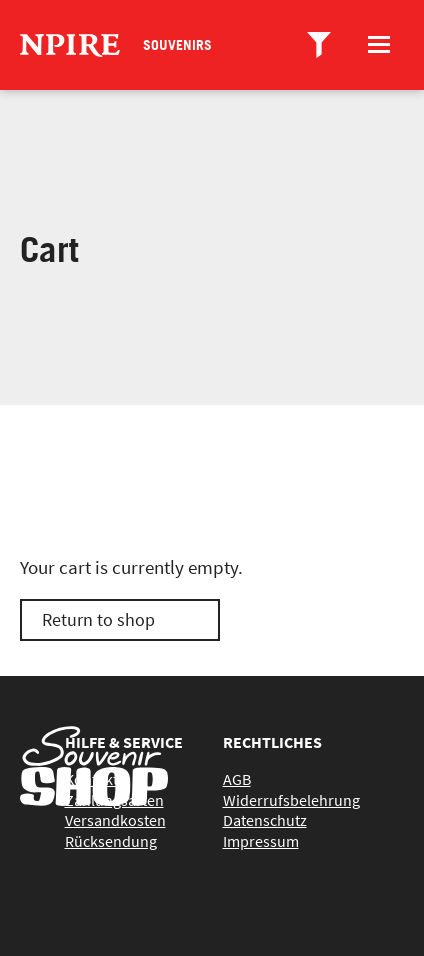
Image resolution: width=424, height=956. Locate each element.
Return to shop (98, 619)
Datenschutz (265, 820)
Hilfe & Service (124, 742)
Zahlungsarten (114, 800)
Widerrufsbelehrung (291, 800)
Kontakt (91, 779)
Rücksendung (111, 841)
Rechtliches (272, 742)
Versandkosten (115, 820)
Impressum (261, 841)
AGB (237, 779)
